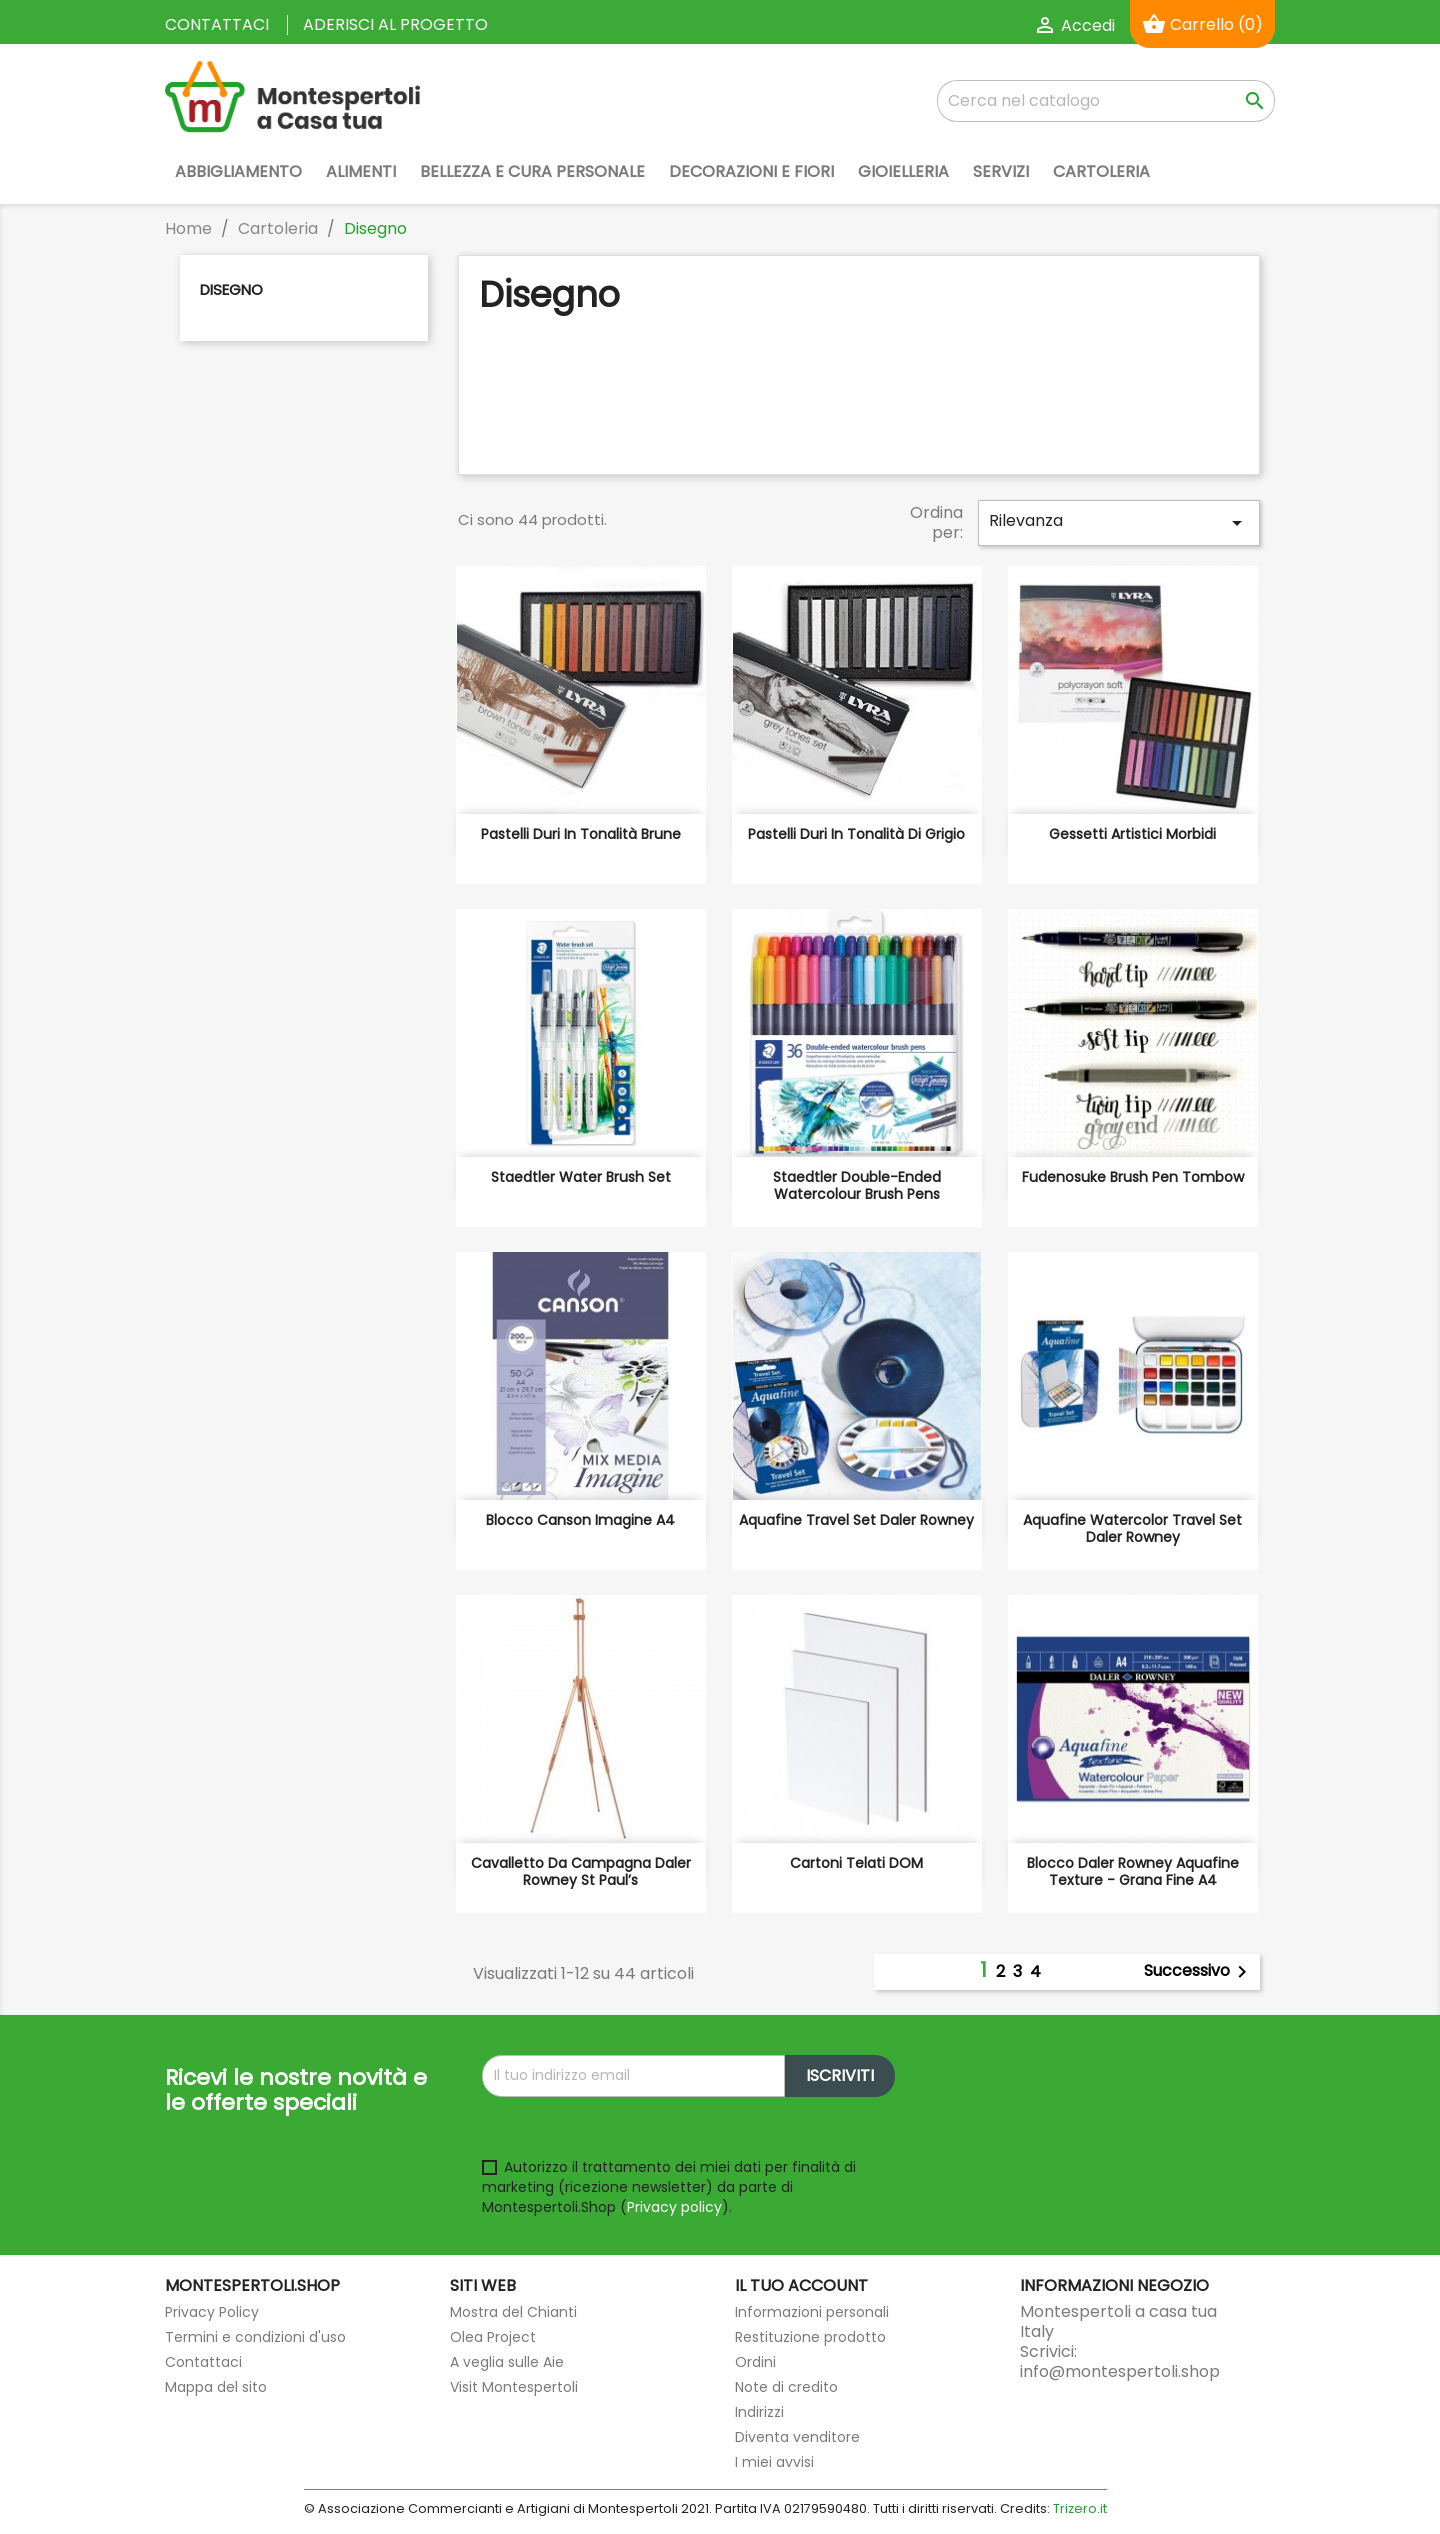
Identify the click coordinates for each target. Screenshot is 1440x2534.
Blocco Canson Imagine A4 (580, 1520)
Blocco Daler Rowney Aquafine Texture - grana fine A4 (1133, 1872)
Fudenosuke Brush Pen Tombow (1133, 1177)
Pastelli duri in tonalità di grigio (856, 834)
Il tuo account (801, 2285)
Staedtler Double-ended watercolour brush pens (857, 1186)
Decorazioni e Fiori (751, 171)
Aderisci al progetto (395, 24)
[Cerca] (1106, 101)
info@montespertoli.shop (1120, 2371)
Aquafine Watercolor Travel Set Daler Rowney (1132, 1529)
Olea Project (493, 2337)
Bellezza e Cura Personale (532, 171)
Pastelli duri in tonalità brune (581, 834)
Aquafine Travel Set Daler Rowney (856, 1520)
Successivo (1199, 1972)
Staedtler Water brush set (581, 1177)
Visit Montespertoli (514, 2387)
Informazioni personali (812, 2312)
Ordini (755, 2362)
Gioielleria (903, 171)
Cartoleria (1101, 171)
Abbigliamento (238, 171)
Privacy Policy (212, 2312)
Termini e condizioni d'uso (255, 2337)
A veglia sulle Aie (507, 2362)
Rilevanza (1119, 522)
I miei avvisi (774, 2462)
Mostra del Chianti (513, 2312)
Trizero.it (1080, 2508)
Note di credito (786, 2387)
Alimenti (361, 171)
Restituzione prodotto (810, 2337)
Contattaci (217, 24)
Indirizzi (759, 2412)
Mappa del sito (216, 2387)
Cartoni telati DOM (856, 1863)
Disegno (231, 289)
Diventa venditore (797, 2437)
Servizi (1001, 171)
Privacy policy (674, 2207)
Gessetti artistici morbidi (1132, 834)
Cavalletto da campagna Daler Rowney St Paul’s (581, 1872)
